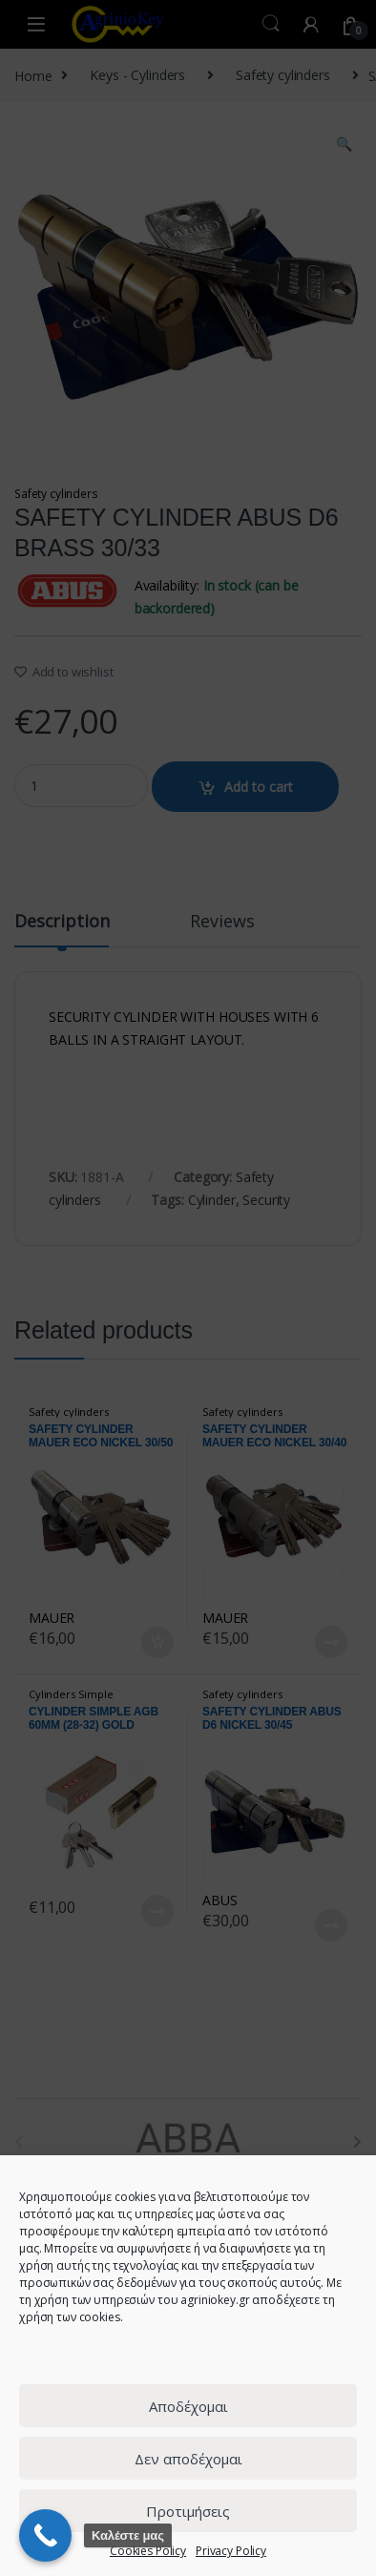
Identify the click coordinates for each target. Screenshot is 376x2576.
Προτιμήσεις (188, 2511)
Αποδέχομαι (188, 2406)
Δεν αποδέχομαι (188, 2458)
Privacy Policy (231, 2551)
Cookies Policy (148, 2551)
